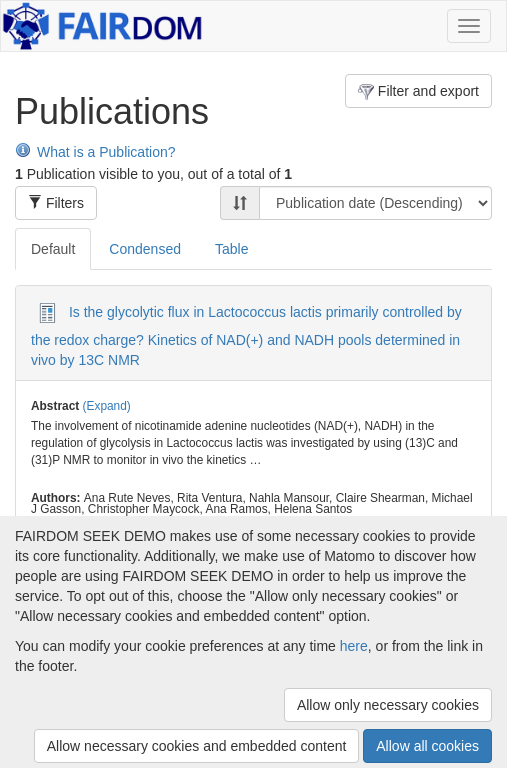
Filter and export (418, 91)
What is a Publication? (95, 152)
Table (231, 249)
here (354, 646)
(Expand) (107, 406)
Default (53, 249)
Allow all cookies (427, 746)
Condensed (145, 249)
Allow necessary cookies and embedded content (197, 746)
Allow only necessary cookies (388, 705)
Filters (56, 203)
